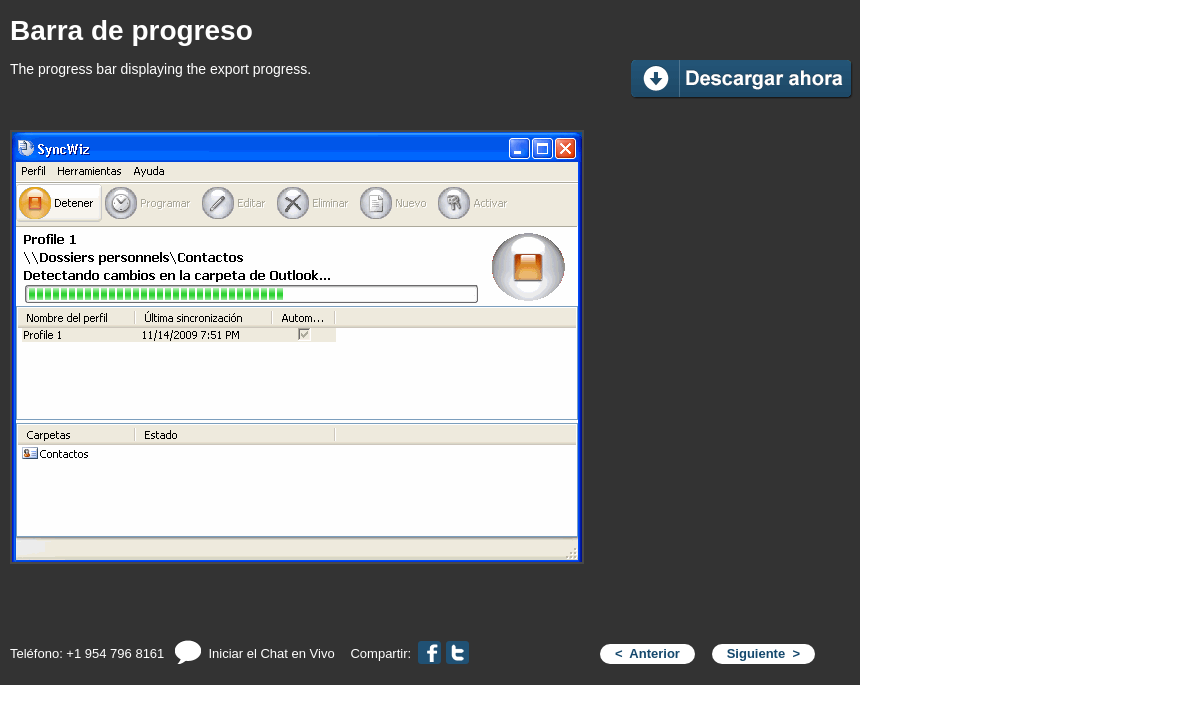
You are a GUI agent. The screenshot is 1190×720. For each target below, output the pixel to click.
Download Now (743, 79)
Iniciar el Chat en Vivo (254, 653)
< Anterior (647, 653)
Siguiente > (763, 653)
